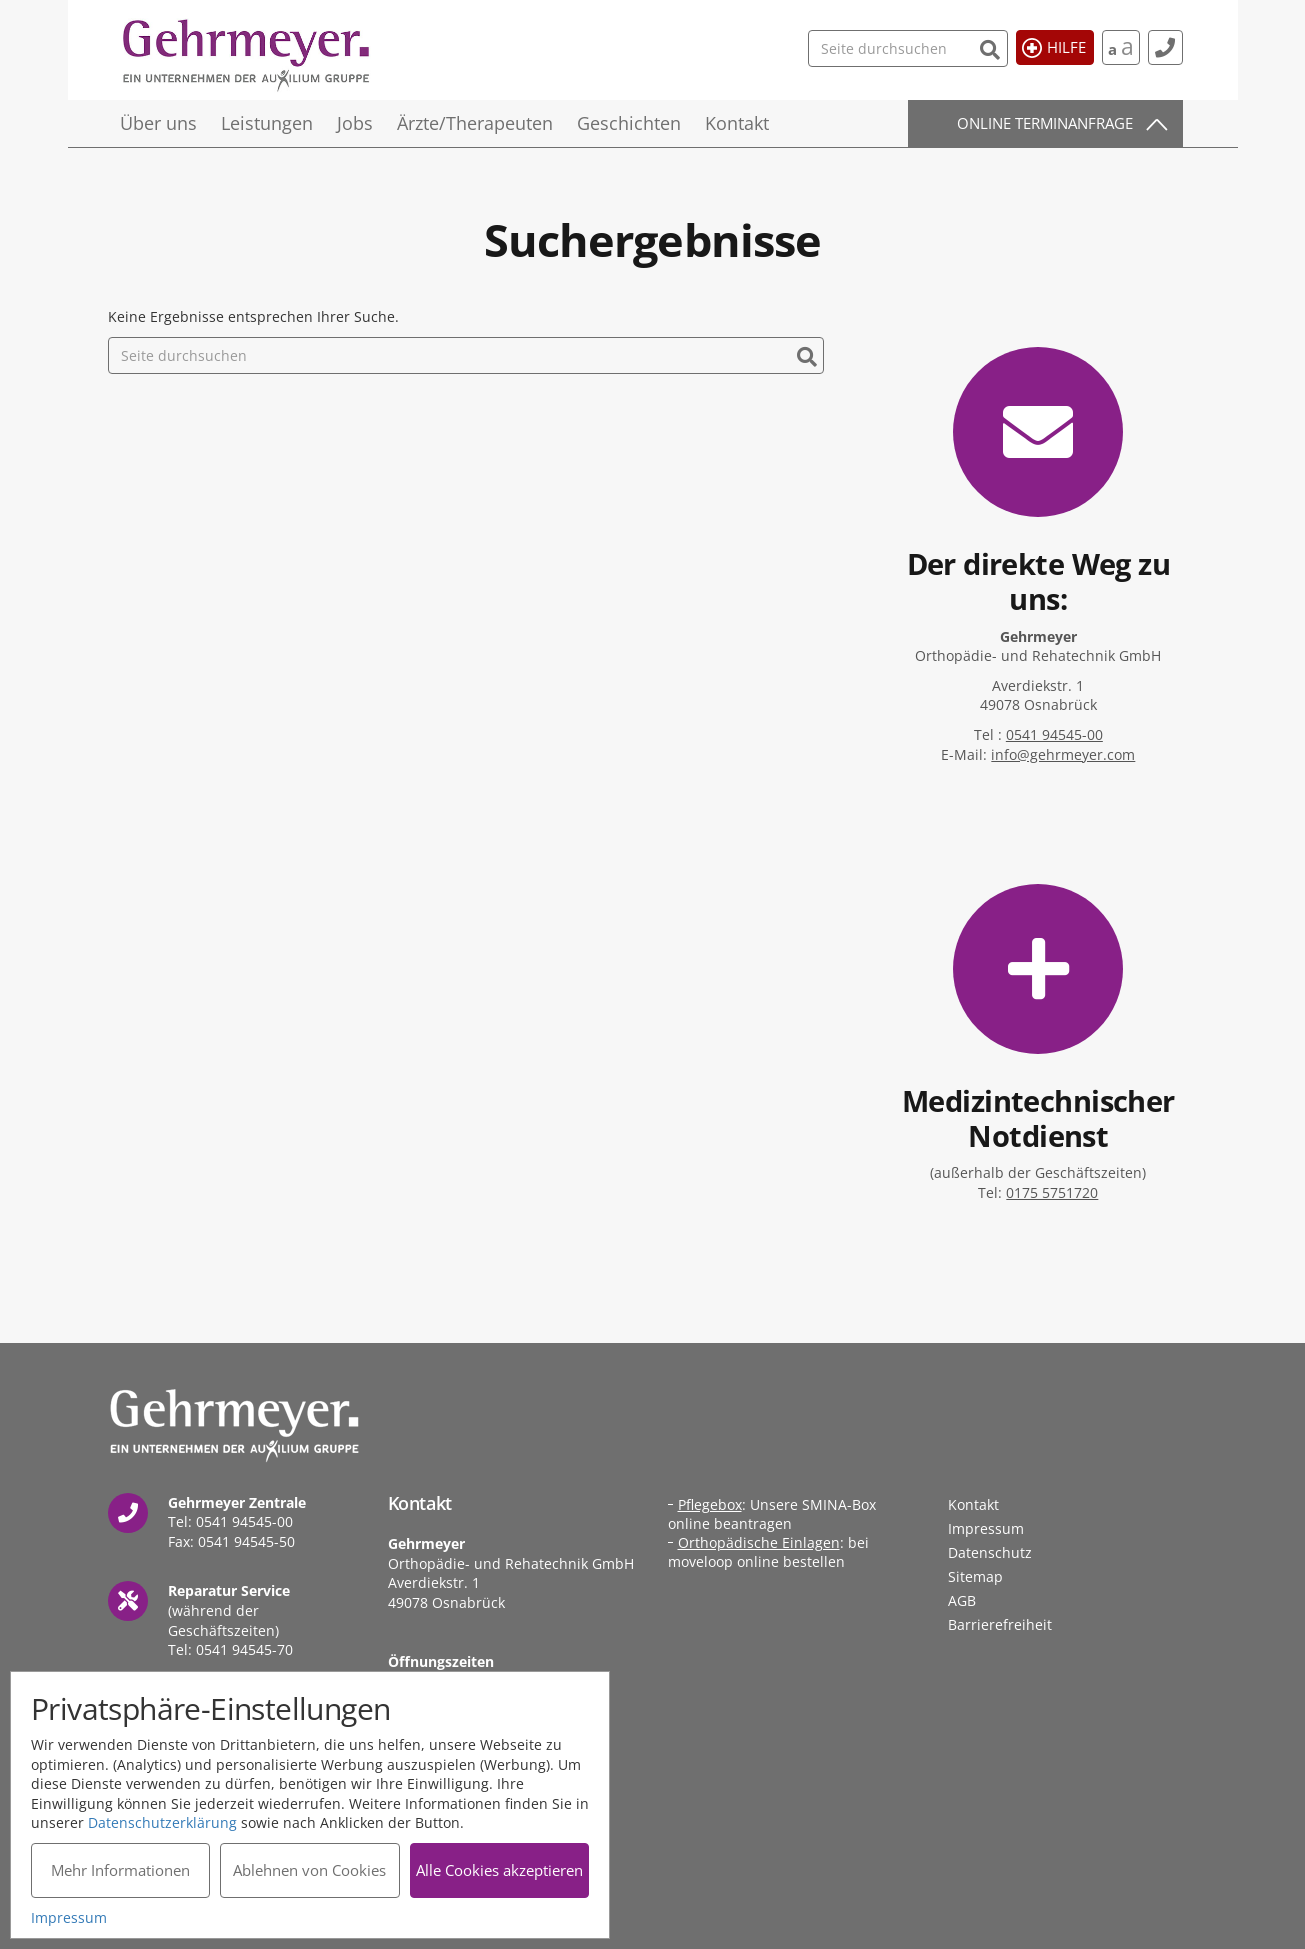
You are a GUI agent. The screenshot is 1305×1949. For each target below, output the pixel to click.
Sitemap (975, 1576)
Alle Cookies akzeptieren (499, 1870)
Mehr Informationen (120, 1870)
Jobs (355, 123)
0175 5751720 (1052, 1192)
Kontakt (737, 123)
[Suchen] (990, 47)
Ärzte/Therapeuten (475, 123)
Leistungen (267, 123)
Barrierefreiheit (1000, 1624)
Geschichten (629, 123)
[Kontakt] (1165, 47)
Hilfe (1066, 47)
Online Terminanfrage (1045, 123)
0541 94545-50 (246, 1541)
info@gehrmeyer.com (1063, 754)
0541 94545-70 (244, 1649)
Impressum (986, 1528)
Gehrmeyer (248, 55)
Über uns (158, 123)
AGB (962, 1600)
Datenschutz (990, 1552)
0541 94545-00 (1054, 734)
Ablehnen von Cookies (309, 1870)
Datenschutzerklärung (162, 1822)
